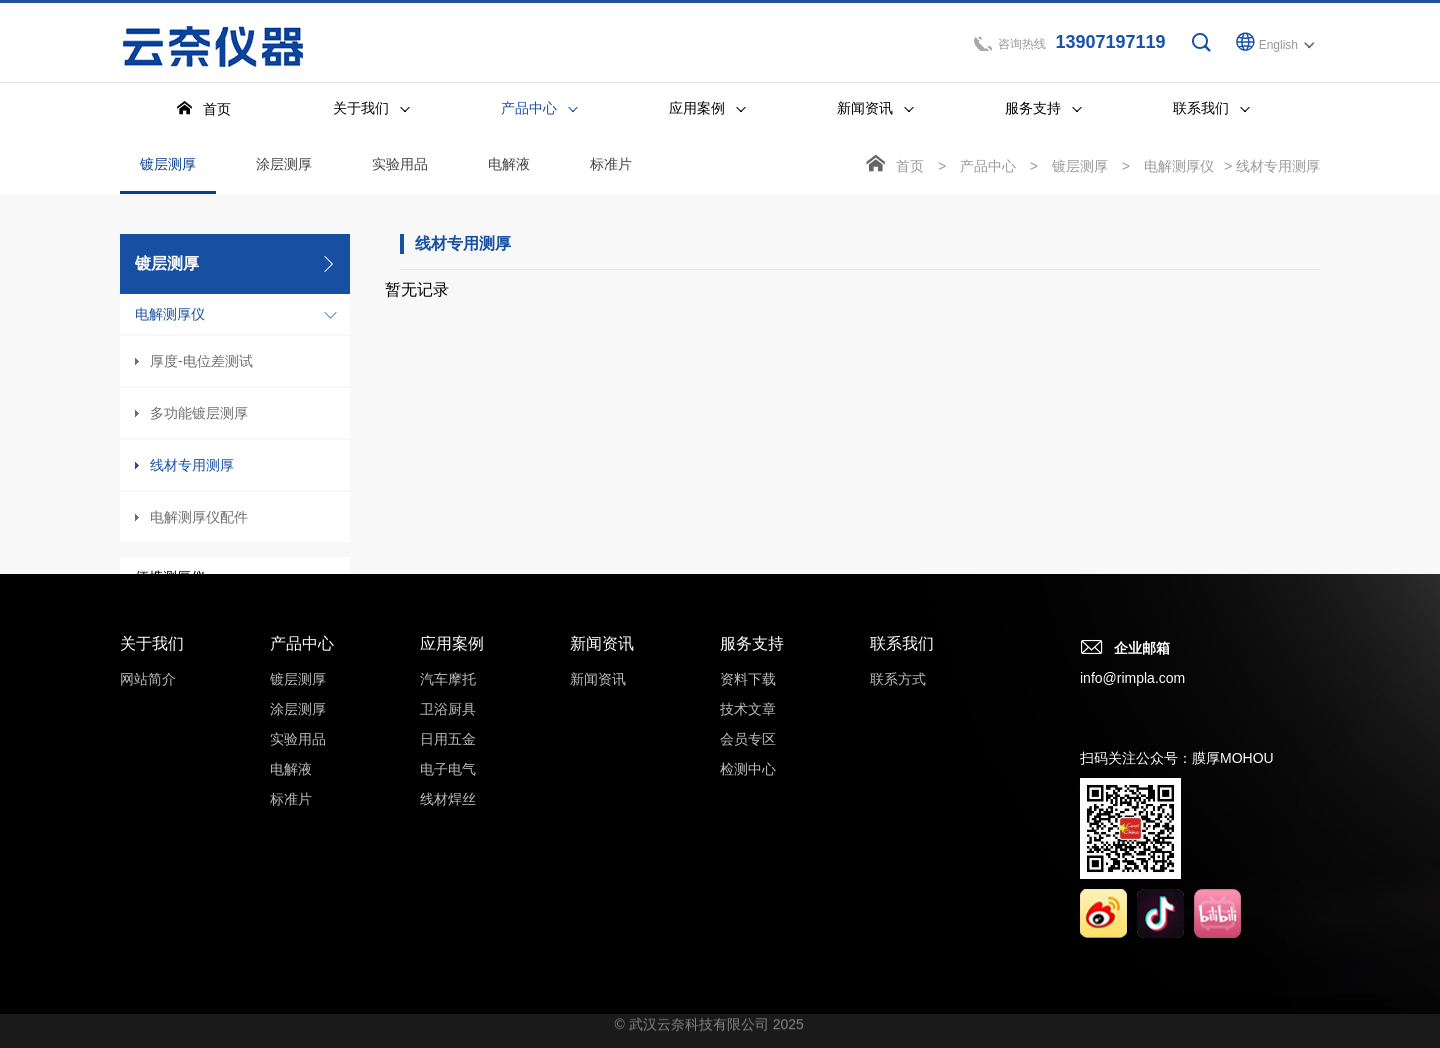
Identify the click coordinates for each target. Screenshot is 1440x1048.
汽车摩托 (448, 701)
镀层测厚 (168, 178)
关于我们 (152, 665)
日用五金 (448, 761)
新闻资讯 (602, 665)
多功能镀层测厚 (199, 416)
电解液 (509, 167)
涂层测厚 (284, 167)
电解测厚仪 (170, 317)
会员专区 (748, 761)
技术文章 (748, 731)
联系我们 (902, 665)
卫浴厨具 (448, 731)
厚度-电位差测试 (201, 364)
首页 (910, 169)
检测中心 (748, 791)
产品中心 (988, 169)
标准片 (611, 167)
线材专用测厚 (192, 468)
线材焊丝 (448, 821)
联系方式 (898, 701)
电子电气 (448, 791)
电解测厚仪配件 (199, 520)
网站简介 (148, 701)
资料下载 (748, 701)
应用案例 (452, 665)
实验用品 (400, 167)
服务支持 (752, 665)
